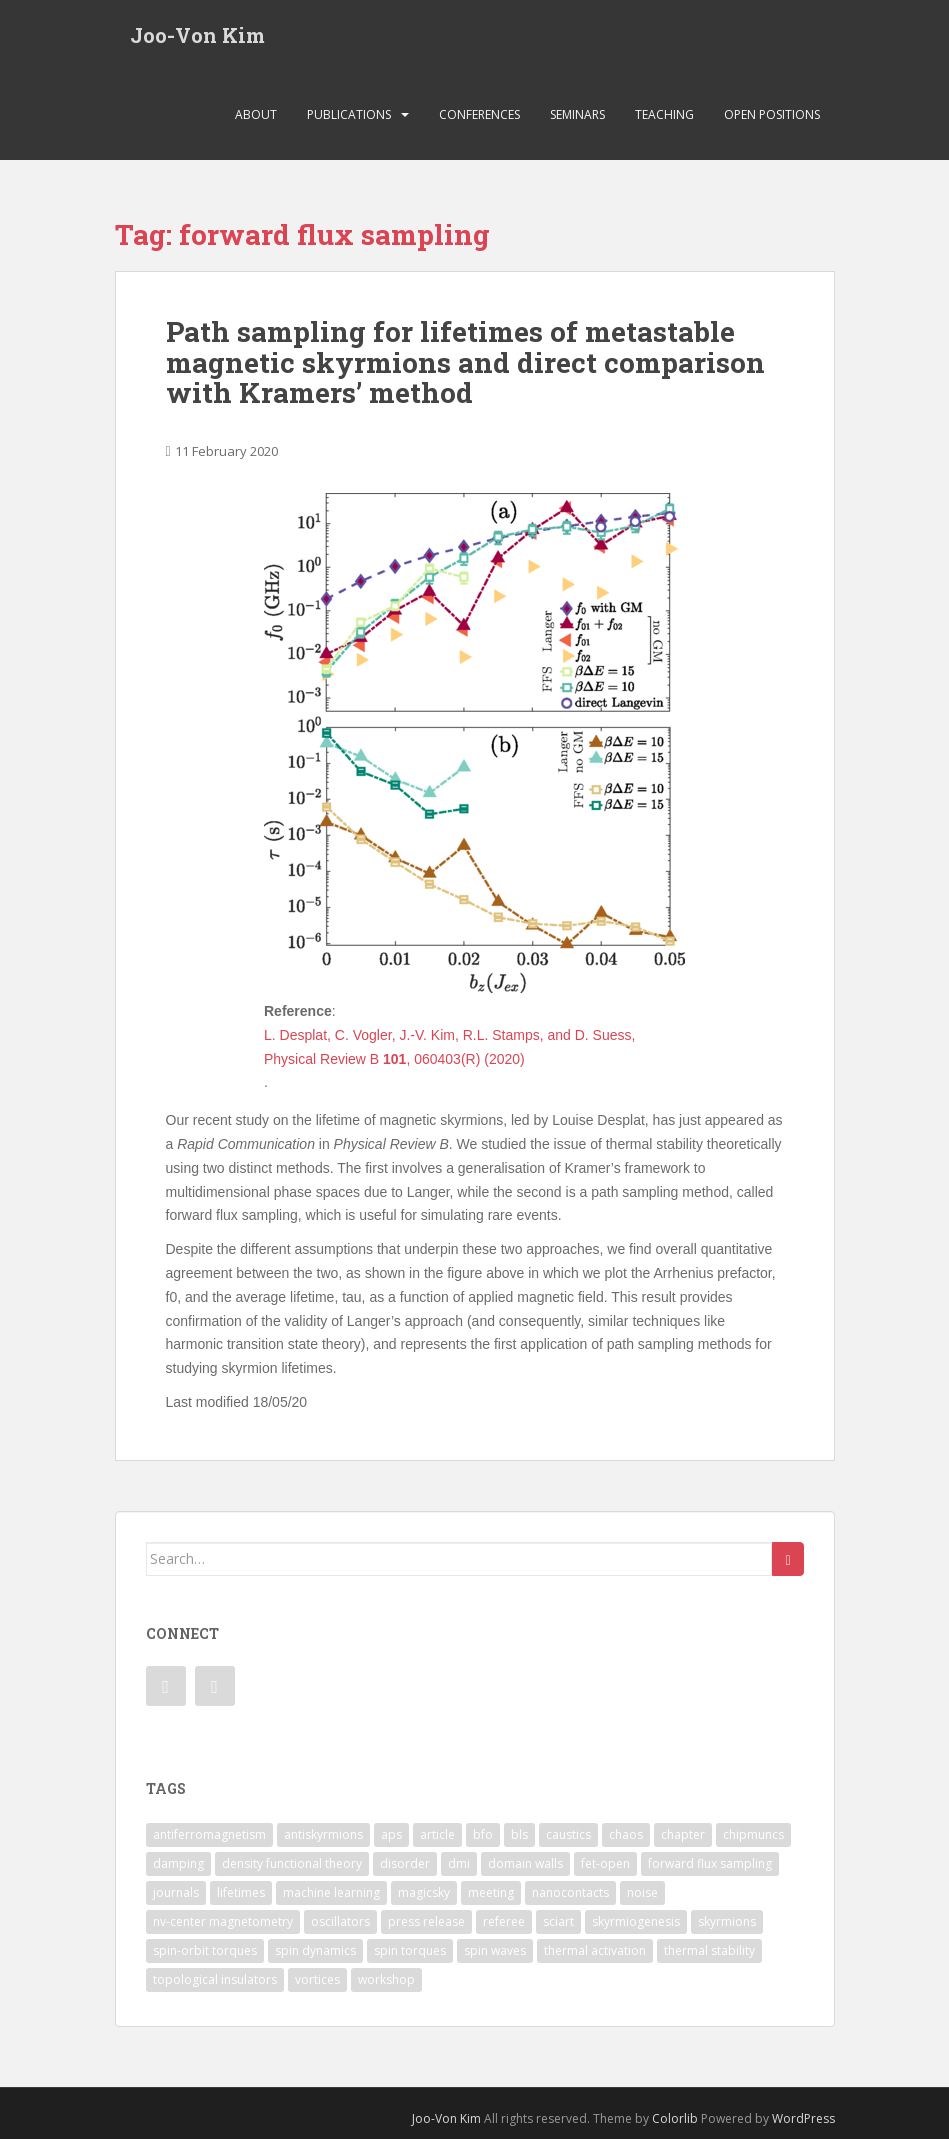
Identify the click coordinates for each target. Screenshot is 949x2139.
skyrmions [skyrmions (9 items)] (727, 1921)
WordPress (803, 2118)
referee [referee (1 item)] (504, 1921)
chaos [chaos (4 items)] (626, 1834)
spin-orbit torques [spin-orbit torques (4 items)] (205, 1950)
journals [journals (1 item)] (176, 1892)
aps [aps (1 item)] (391, 1834)
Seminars (577, 114)
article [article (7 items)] (437, 1834)
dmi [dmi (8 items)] (459, 1863)
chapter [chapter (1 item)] (683, 1834)
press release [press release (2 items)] (426, 1921)
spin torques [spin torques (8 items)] (410, 1950)
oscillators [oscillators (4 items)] (340, 1921)
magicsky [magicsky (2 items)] (424, 1892)
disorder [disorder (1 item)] (405, 1863)
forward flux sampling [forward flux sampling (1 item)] (710, 1863)
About (256, 114)
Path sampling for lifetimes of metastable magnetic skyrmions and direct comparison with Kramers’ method (465, 362)
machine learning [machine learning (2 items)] (331, 1892)
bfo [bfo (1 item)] (483, 1834)
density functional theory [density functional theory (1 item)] (292, 1863)
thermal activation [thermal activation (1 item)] (595, 1950)
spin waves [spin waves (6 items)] (495, 1950)
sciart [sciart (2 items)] (558, 1921)
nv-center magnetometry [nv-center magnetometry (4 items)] (223, 1921)
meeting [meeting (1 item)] (491, 1892)
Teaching (664, 114)
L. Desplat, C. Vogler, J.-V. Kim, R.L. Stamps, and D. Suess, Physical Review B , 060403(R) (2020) (449, 1047)
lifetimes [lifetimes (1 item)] (241, 1892)
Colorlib (675, 2118)
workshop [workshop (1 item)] (386, 1979)
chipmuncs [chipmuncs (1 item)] (753, 1834)
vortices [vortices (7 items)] (317, 1979)
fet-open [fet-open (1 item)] (605, 1863)
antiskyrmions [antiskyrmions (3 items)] (323, 1834)
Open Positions (772, 114)
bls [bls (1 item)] (519, 1834)
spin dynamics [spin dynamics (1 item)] (315, 1950)
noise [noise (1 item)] (642, 1892)
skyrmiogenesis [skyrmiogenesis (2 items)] (636, 1921)
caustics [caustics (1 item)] (568, 1834)
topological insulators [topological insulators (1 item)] (215, 1979)
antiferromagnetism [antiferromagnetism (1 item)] (209, 1834)
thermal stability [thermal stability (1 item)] (709, 1950)
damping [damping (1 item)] (178, 1863)
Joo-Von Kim (197, 35)
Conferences (479, 114)
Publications (349, 114)
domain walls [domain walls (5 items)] (525, 1863)
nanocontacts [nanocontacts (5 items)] (570, 1892)
